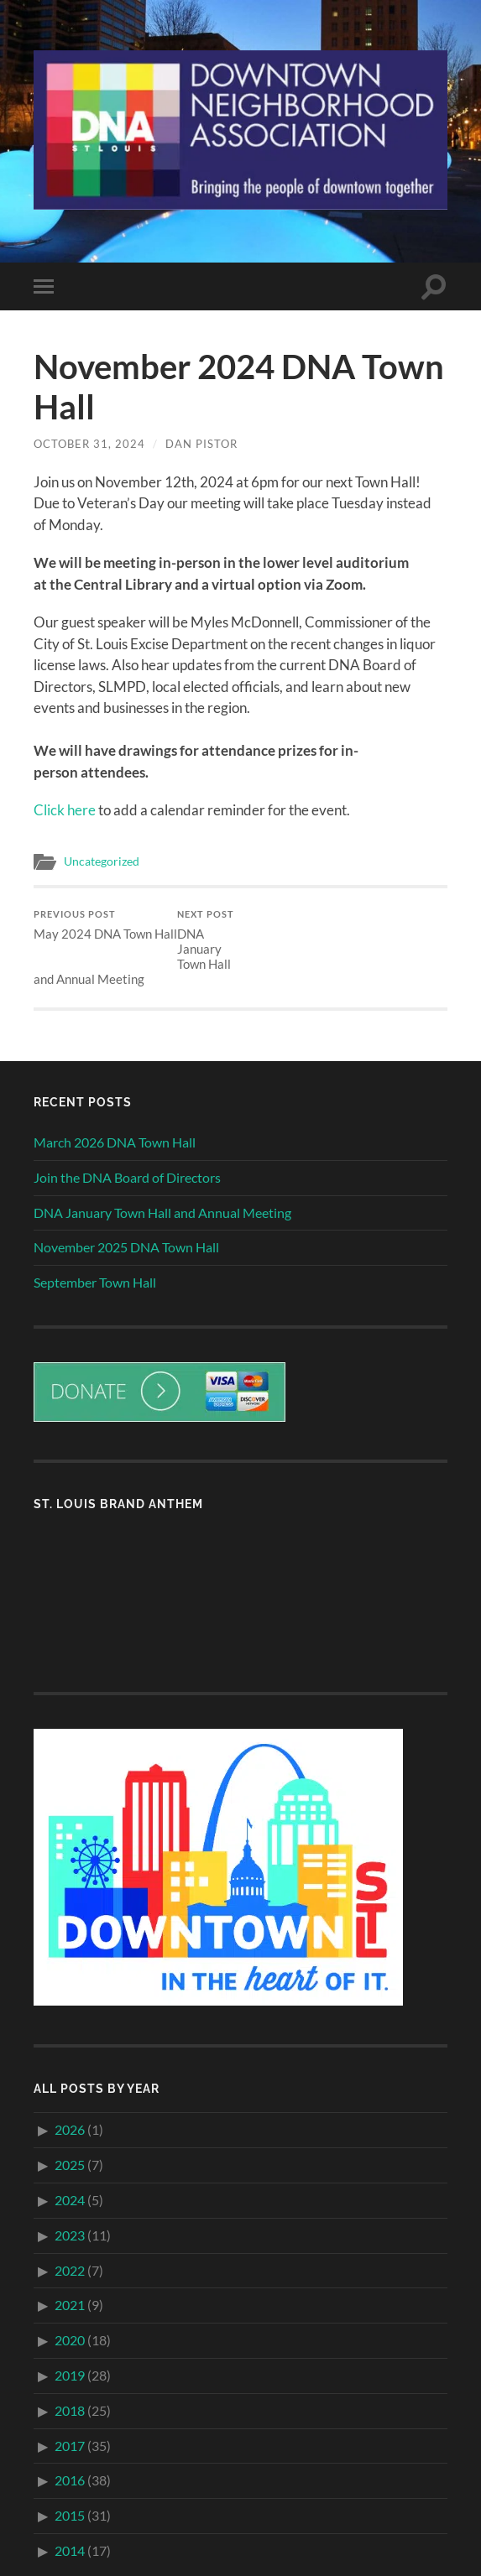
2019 (70, 2375)
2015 (70, 2515)
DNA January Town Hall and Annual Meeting (135, 947)
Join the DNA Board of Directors (127, 1177)
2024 (70, 2200)
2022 (70, 2270)
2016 (70, 2480)
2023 (70, 2235)
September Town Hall (95, 1282)
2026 (70, 2129)
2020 (70, 2340)
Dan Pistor (201, 443)
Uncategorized (101, 861)
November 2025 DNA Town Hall (126, 1247)
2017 (70, 2446)
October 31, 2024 (89, 443)
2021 (70, 2305)
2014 (70, 2550)
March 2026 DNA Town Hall (115, 1142)
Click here (65, 810)
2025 (70, 2165)
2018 (70, 2410)
